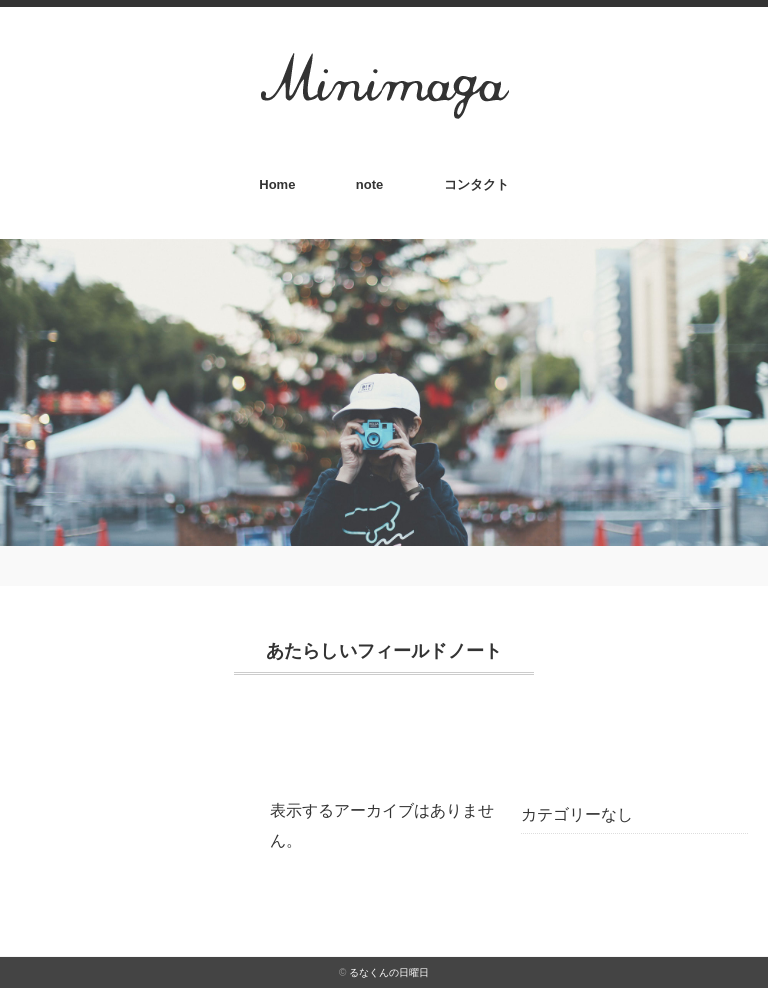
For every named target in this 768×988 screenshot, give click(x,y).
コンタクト (476, 184)
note (369, 184)
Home (277, 184)
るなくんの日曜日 (389, 972)
